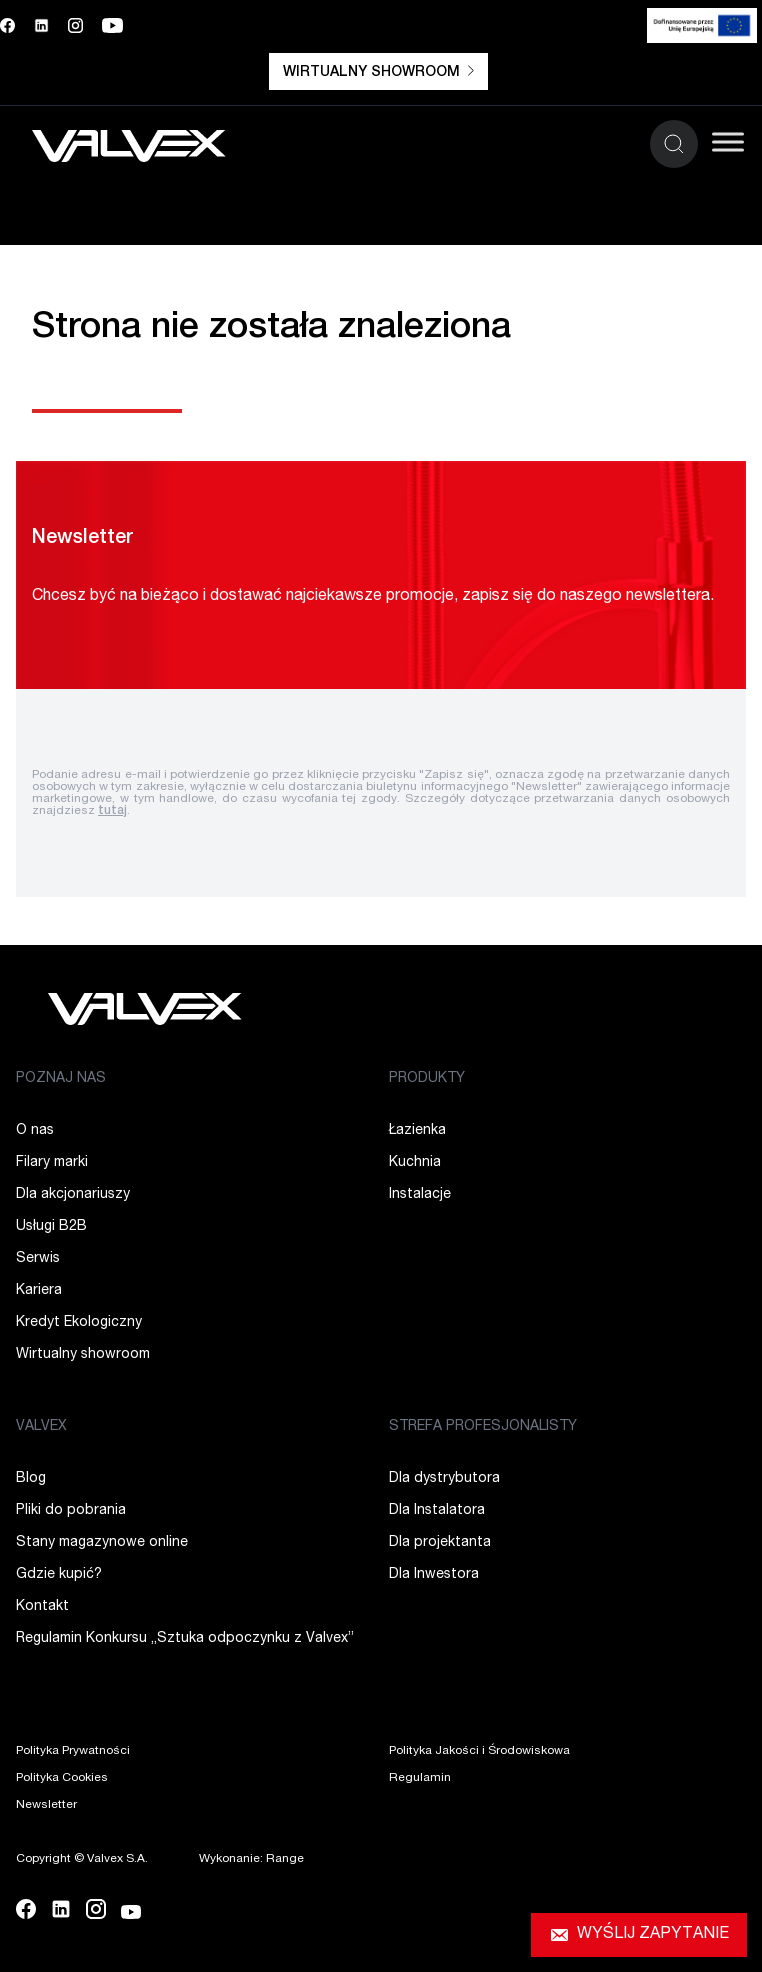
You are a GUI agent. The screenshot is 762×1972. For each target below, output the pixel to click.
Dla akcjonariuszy (73, 1195)
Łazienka (417, 1131)
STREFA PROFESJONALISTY (483, 1427)
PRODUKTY (427, 1079)
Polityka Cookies (62, 1778)
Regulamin (420, 1778)
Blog (31, 1479)
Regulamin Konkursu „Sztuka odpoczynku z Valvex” (185, 1639)
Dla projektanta (440, 1543)
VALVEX (41, 1427)
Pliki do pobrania (71, 1511)
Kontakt (42, 1607)
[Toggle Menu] (728, 141)
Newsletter (46, 1805)
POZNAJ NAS (61, 1079)
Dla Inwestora (434, 1575)
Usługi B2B (51, 1227)
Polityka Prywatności (73, 1751)
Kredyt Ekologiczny (79, 1323)
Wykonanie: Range (251, 1859)
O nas (35, 1131)
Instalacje (420, 1195)
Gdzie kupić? (59, 1575)
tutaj (112, 811)
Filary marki (52, 1163)
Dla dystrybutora (444, 1479)
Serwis (38, 1259)
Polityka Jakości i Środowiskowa (479, 1751)
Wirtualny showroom (378, 72)
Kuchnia (415, 1163)
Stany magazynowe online (102, 1543)
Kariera (39, 1291)
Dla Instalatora (437, 1511)
